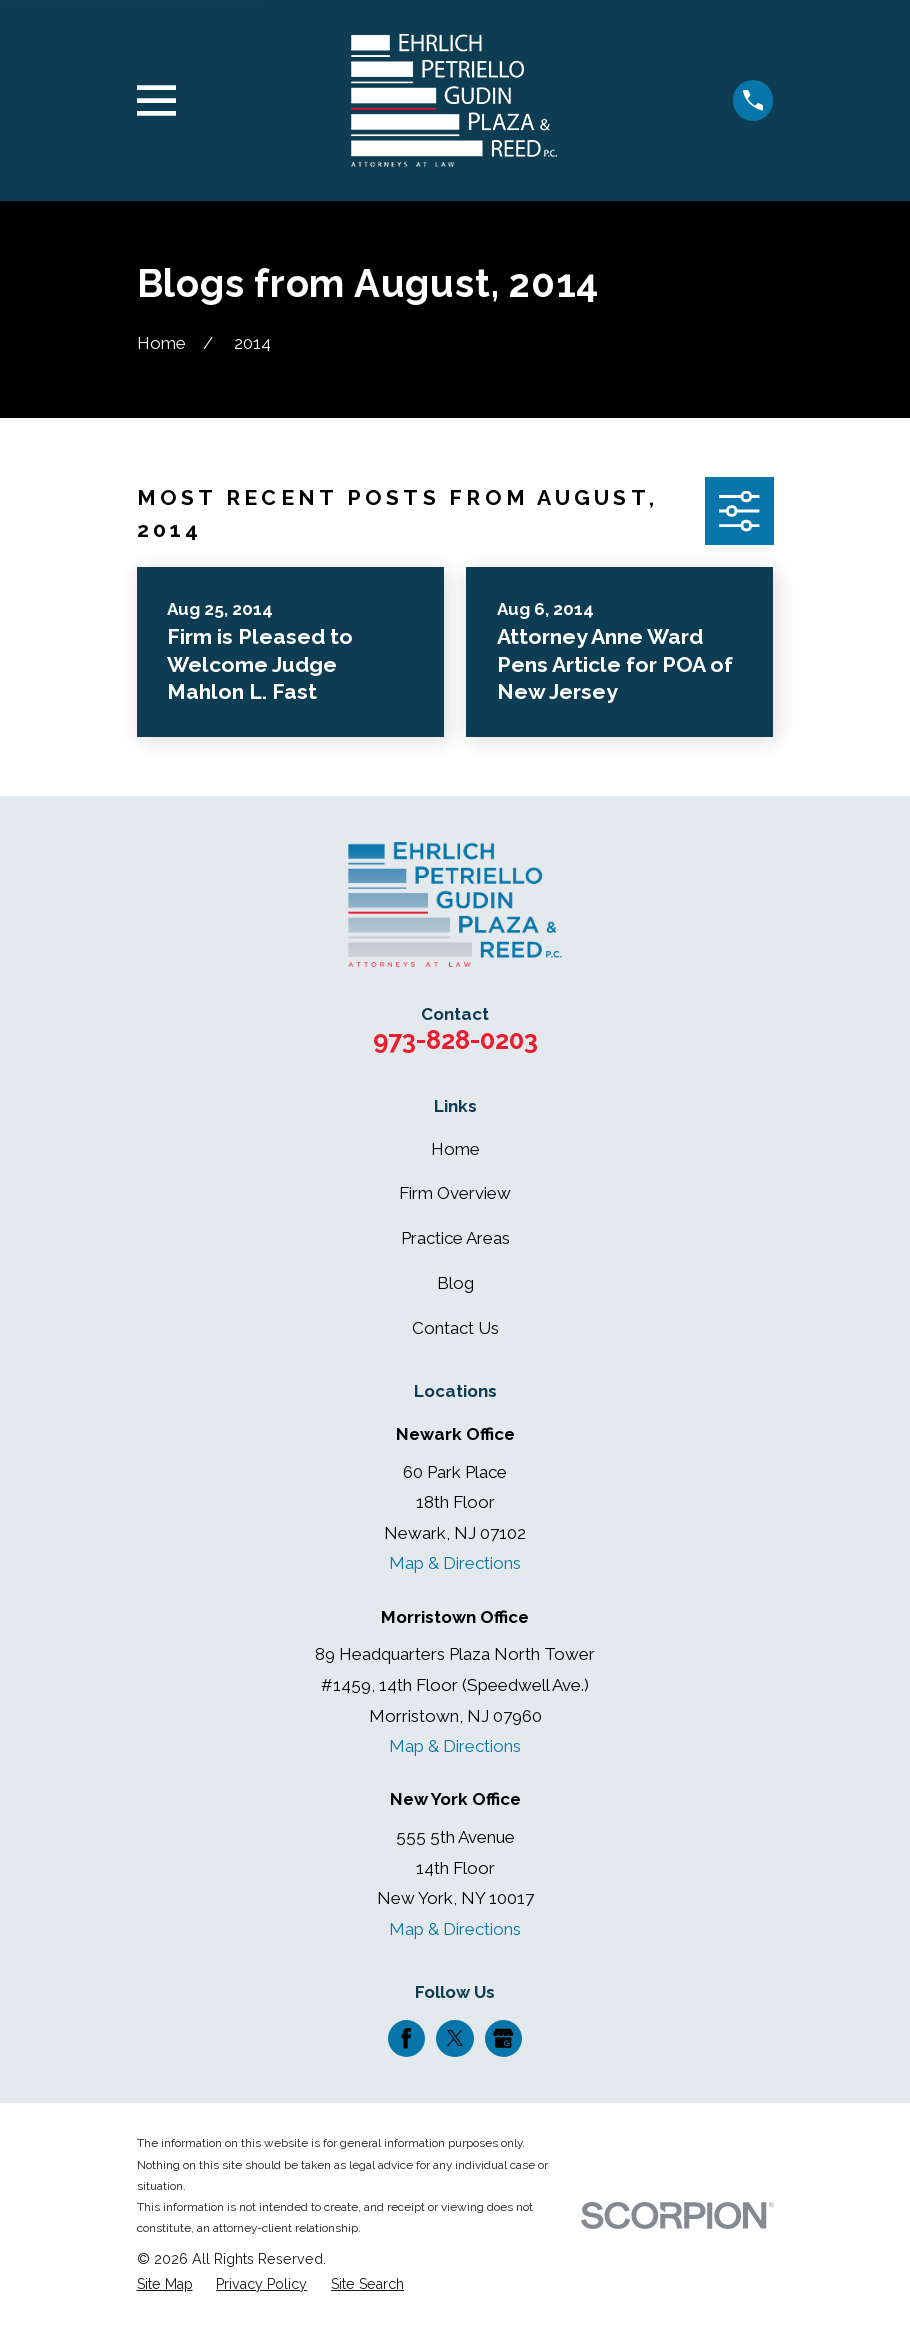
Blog (455, 1283)
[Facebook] (406, 2038)
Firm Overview (455, 1193)
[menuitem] (165, 2285)
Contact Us (455, 1328)
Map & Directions (455, 1563)
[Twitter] (455, 2038)
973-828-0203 (455, 1040)
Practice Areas (455, 1238)
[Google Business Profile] (503, 2038)
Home (455, 1149)
